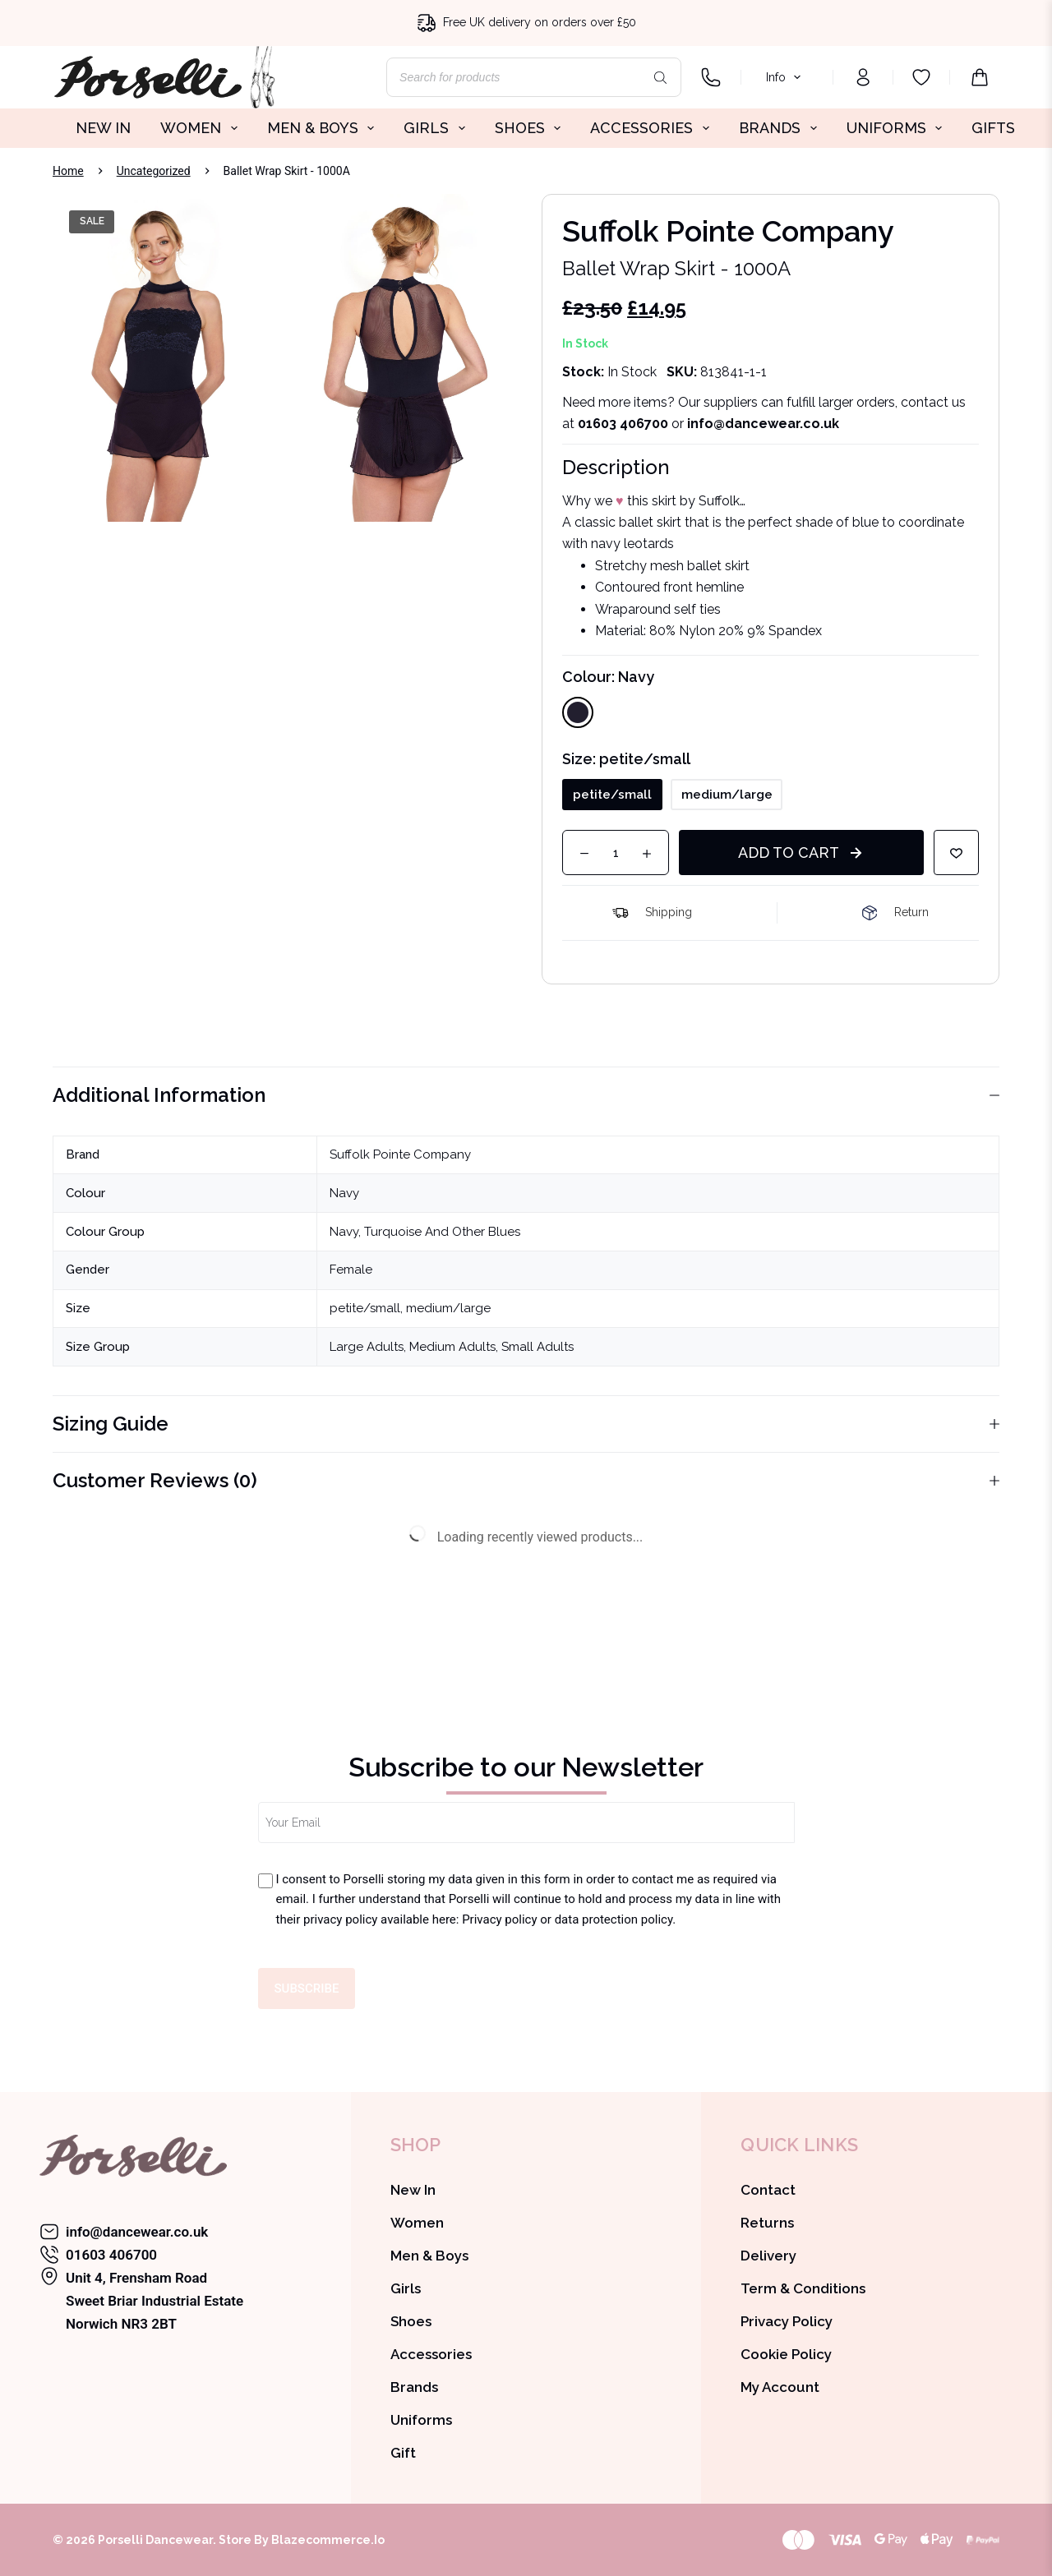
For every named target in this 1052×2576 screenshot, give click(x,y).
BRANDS (781, 128)
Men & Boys (429, 2255)
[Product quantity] (615, 852)
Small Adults (537, 1346)
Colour (608, 676)
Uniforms (421, 2420)
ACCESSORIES (653, 128)
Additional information (526, 1095)
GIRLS (438, 128)
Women (417, 2222)
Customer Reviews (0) (526, 1480)
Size (626, 758)
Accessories (431, 2354)
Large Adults (367, 1346)
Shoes (410, 2321)
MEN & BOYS (324, 128)
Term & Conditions (803, 2288)
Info (786, 77)
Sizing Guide (526, 1423)
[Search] (660, 77)
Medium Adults (452, 1346)
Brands (414, 2387)
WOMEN (202, 128)
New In (413, 2190)
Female (351, 1269)
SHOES (531, 128)
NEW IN (103, 127)
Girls (405, 2288)
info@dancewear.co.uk (137, 2231)
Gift (403, 2453)
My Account (780, 2387)
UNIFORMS (898, 128)
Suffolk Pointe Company (400, 1154)
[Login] (863, 77)
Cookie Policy (786, 2354)
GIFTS (993, 127)
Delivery (768, 2255)
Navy (344, 1193)
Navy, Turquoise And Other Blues (425, 1231)
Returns (767, 2222)
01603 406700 (623, 423)
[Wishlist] (921, 77)
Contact (768, 2190)
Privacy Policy (787, 2321)
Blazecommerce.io (328, 2539)
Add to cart (788, 852)
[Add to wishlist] (956, 852)
